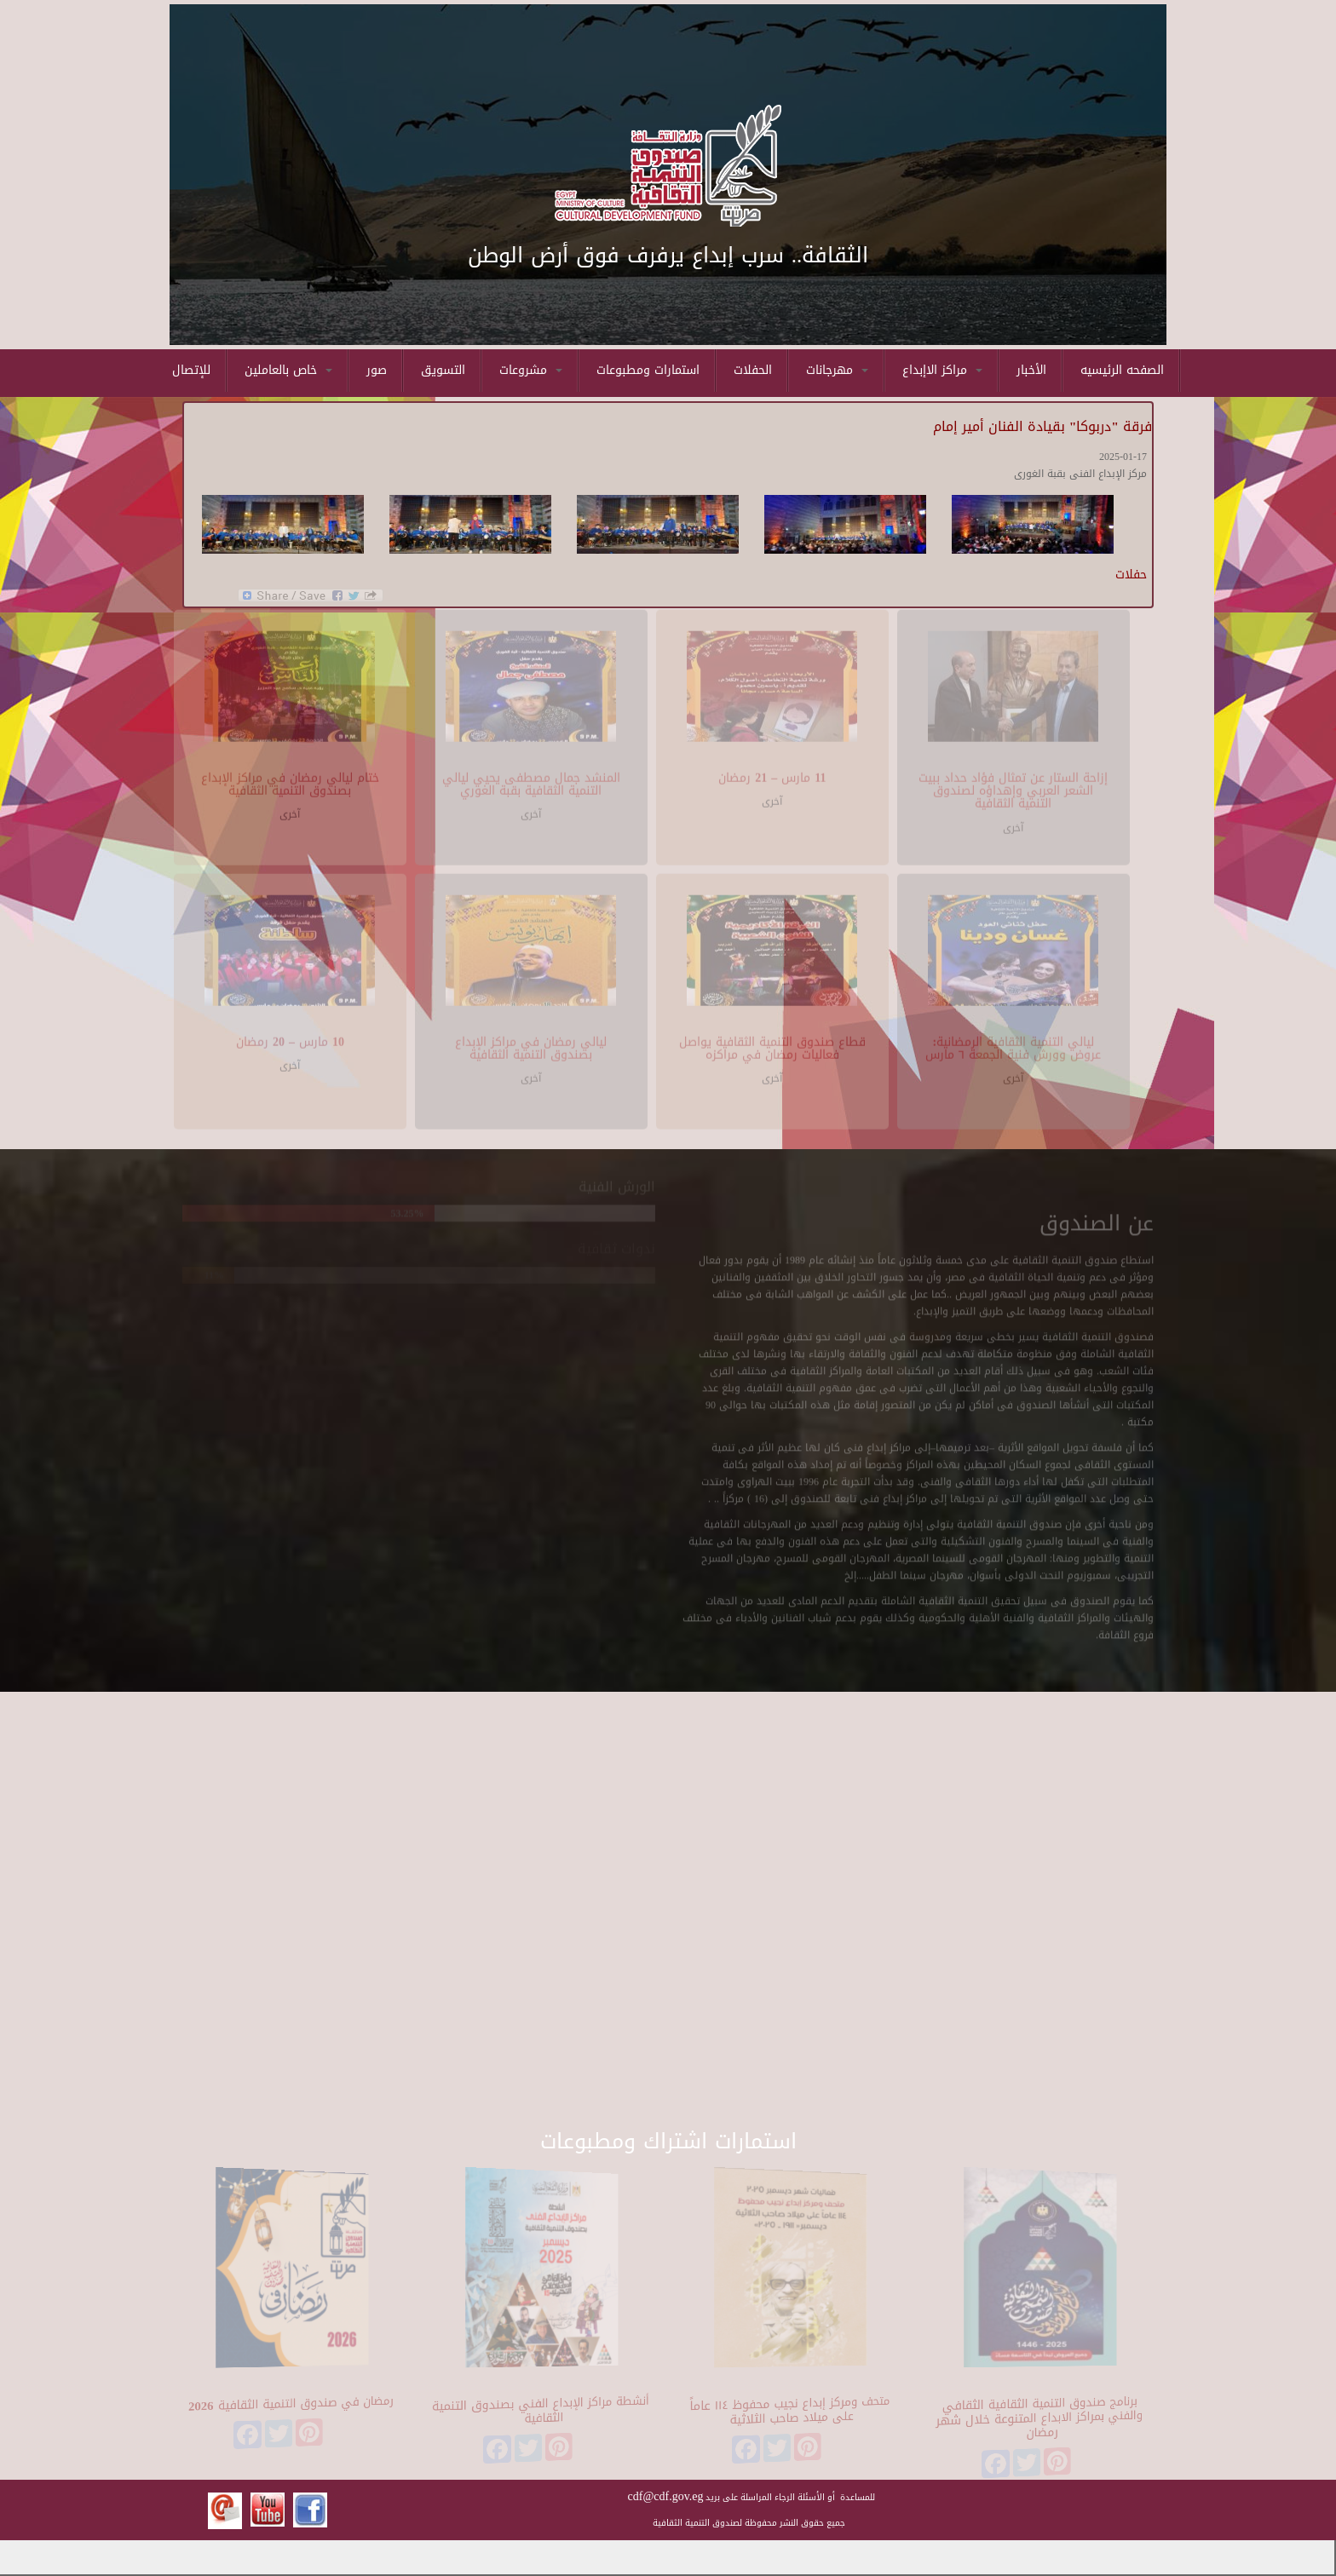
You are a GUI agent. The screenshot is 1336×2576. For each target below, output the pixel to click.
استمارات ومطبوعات (648, 370)
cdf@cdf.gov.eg (666, 2496)
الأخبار (1031, 370)
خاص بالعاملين (288, 370)
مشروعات (530, 370)
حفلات (1131, 574)
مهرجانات (837, 370)
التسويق (443, 370)
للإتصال (191, 370)
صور (376, 370)
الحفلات (753, 370)
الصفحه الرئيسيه (1122, 370)
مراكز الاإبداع (942, 370)
